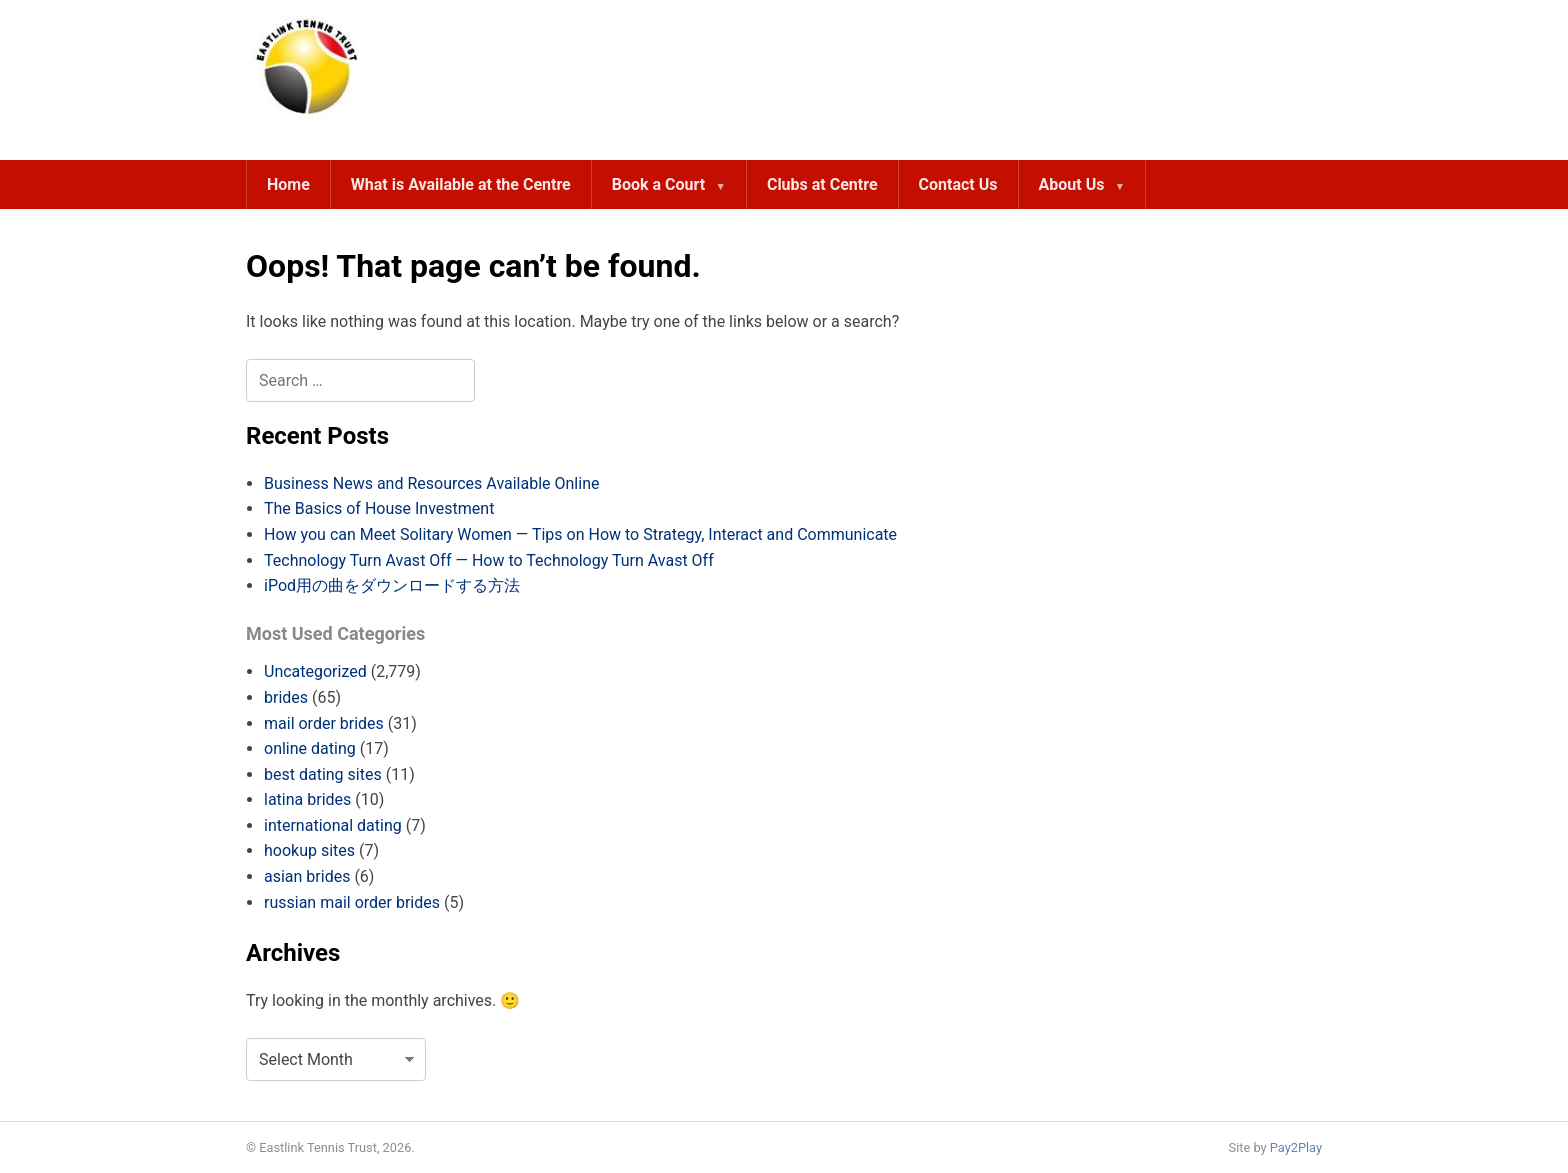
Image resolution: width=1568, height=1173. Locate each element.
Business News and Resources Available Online (431, 483)
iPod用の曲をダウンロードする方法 (392, 585)
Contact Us (958, 184)
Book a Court (658, 184)
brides (286, 697)
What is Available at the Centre (461, 184)
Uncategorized (315, 671)
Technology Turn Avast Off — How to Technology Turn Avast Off (489, 560)
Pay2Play (1296, 1147)
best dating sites (323, 774)
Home (288, 184)
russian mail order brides (352, 902)
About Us (1072, 184)
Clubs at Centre (822, 184)
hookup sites (309, 850)
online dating (310, 748)
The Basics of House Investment (379, 508)
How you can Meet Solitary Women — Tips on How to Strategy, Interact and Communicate (580, 534)
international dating (333, 825)
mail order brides (324, 723)
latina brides (307, 799)
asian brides (307, 876)
